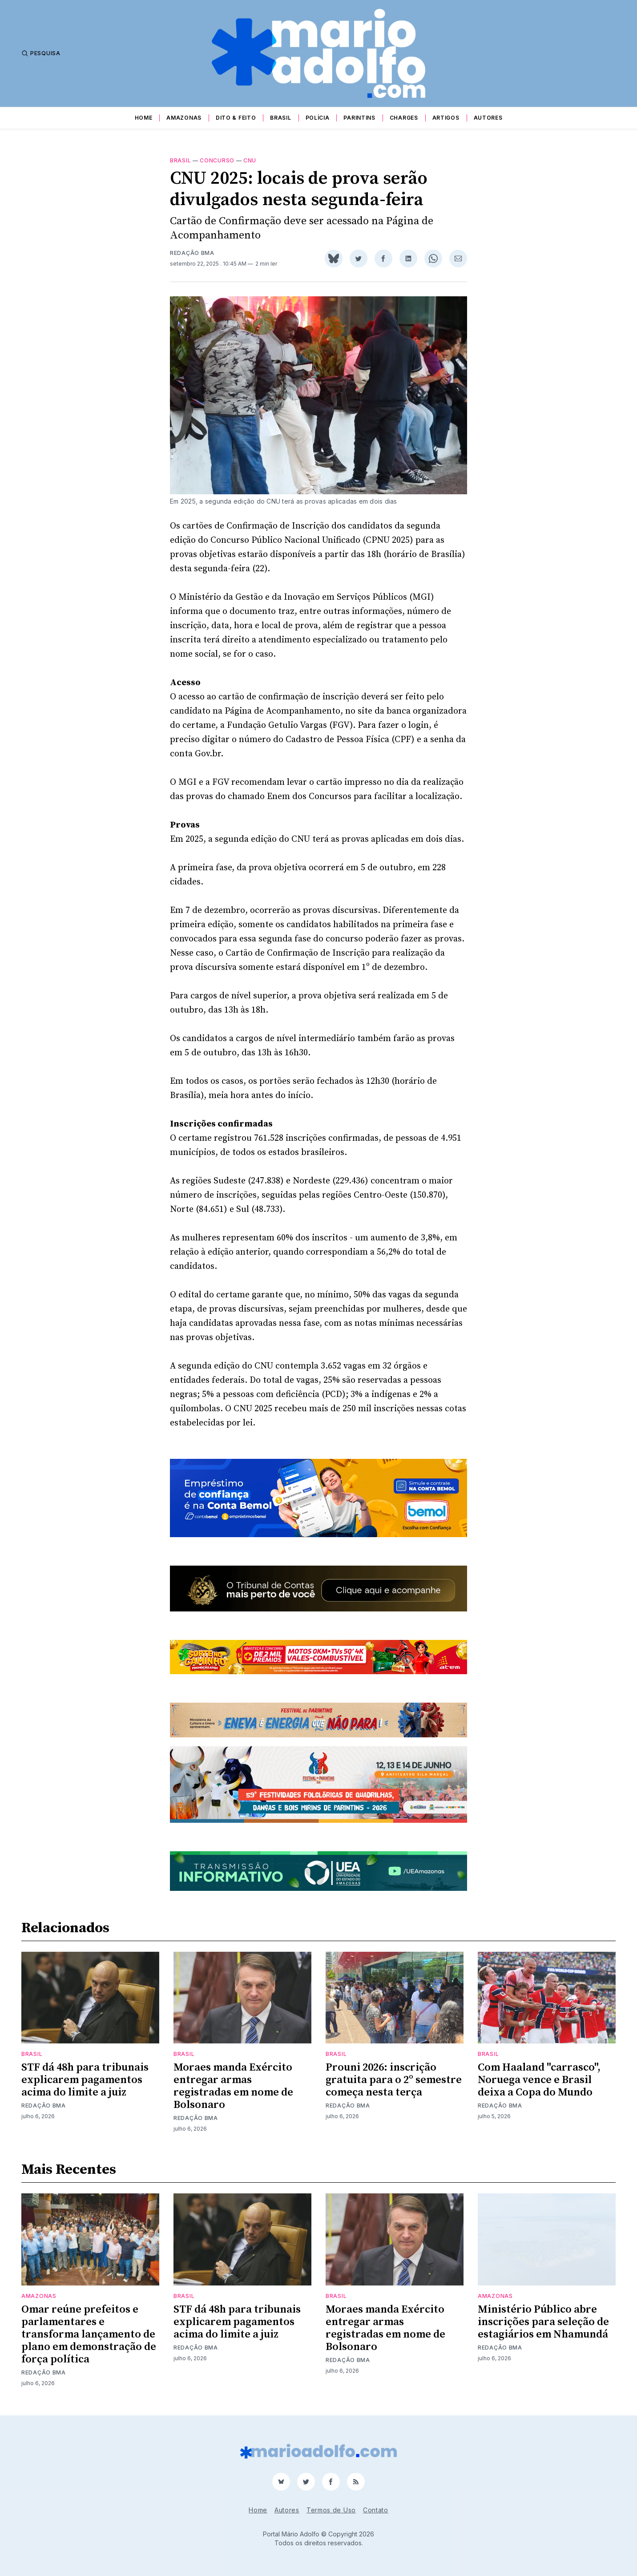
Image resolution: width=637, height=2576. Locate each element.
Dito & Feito (236, 117)
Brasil (280, 117)
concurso (217, 160)
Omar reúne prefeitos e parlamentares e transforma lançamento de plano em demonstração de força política (88, 2334)
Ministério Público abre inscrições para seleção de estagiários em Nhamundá (543, 2322)
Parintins (359, 117)
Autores (488, 117)
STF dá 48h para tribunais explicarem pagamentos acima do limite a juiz (85, 2080)
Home (144, 117)
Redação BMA (192, 253)
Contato (375, 2510)
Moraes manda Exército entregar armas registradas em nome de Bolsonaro (233, 2086)
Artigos (446, 117)
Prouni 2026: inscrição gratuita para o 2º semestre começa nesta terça (394, 2080)
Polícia (318, 117)
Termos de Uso (331, 2510)
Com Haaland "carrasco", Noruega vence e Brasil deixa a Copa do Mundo (539, 2080)
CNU (249, 160)
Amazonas (184, 117)
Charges (404, 117)
